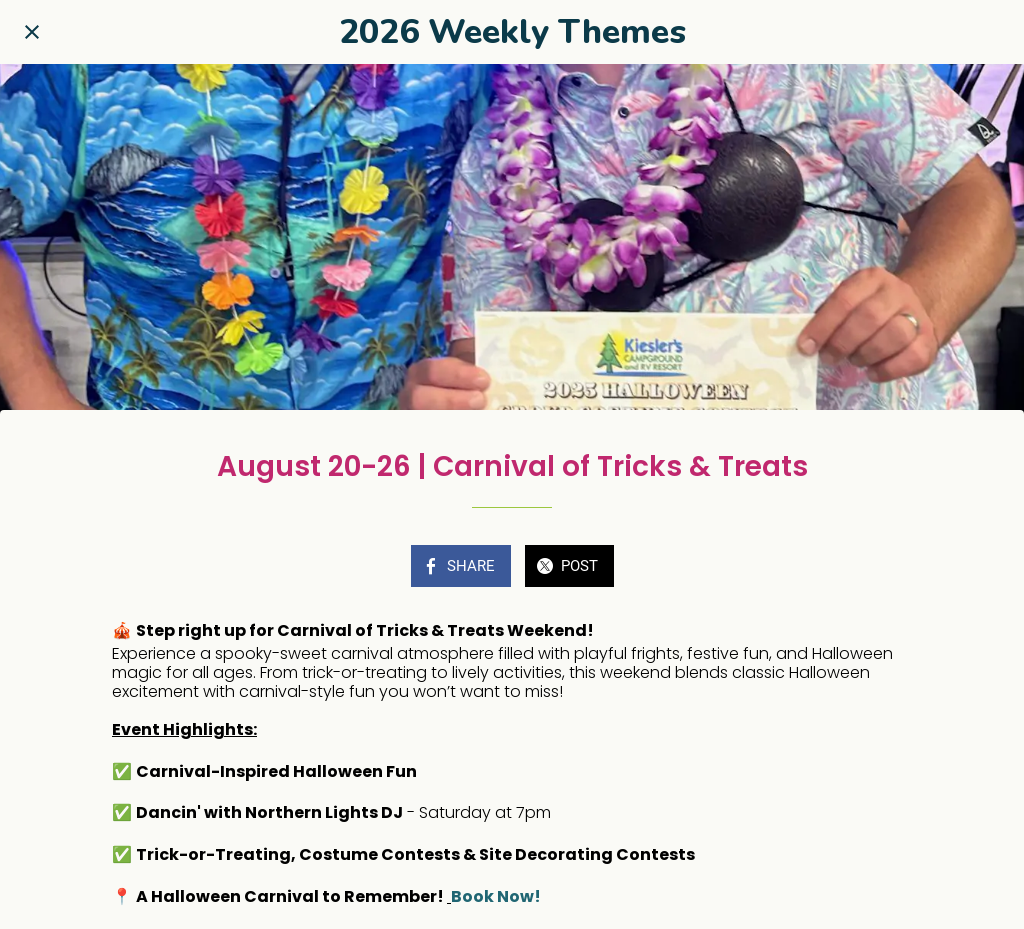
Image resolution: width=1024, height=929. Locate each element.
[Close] (32, 32)
